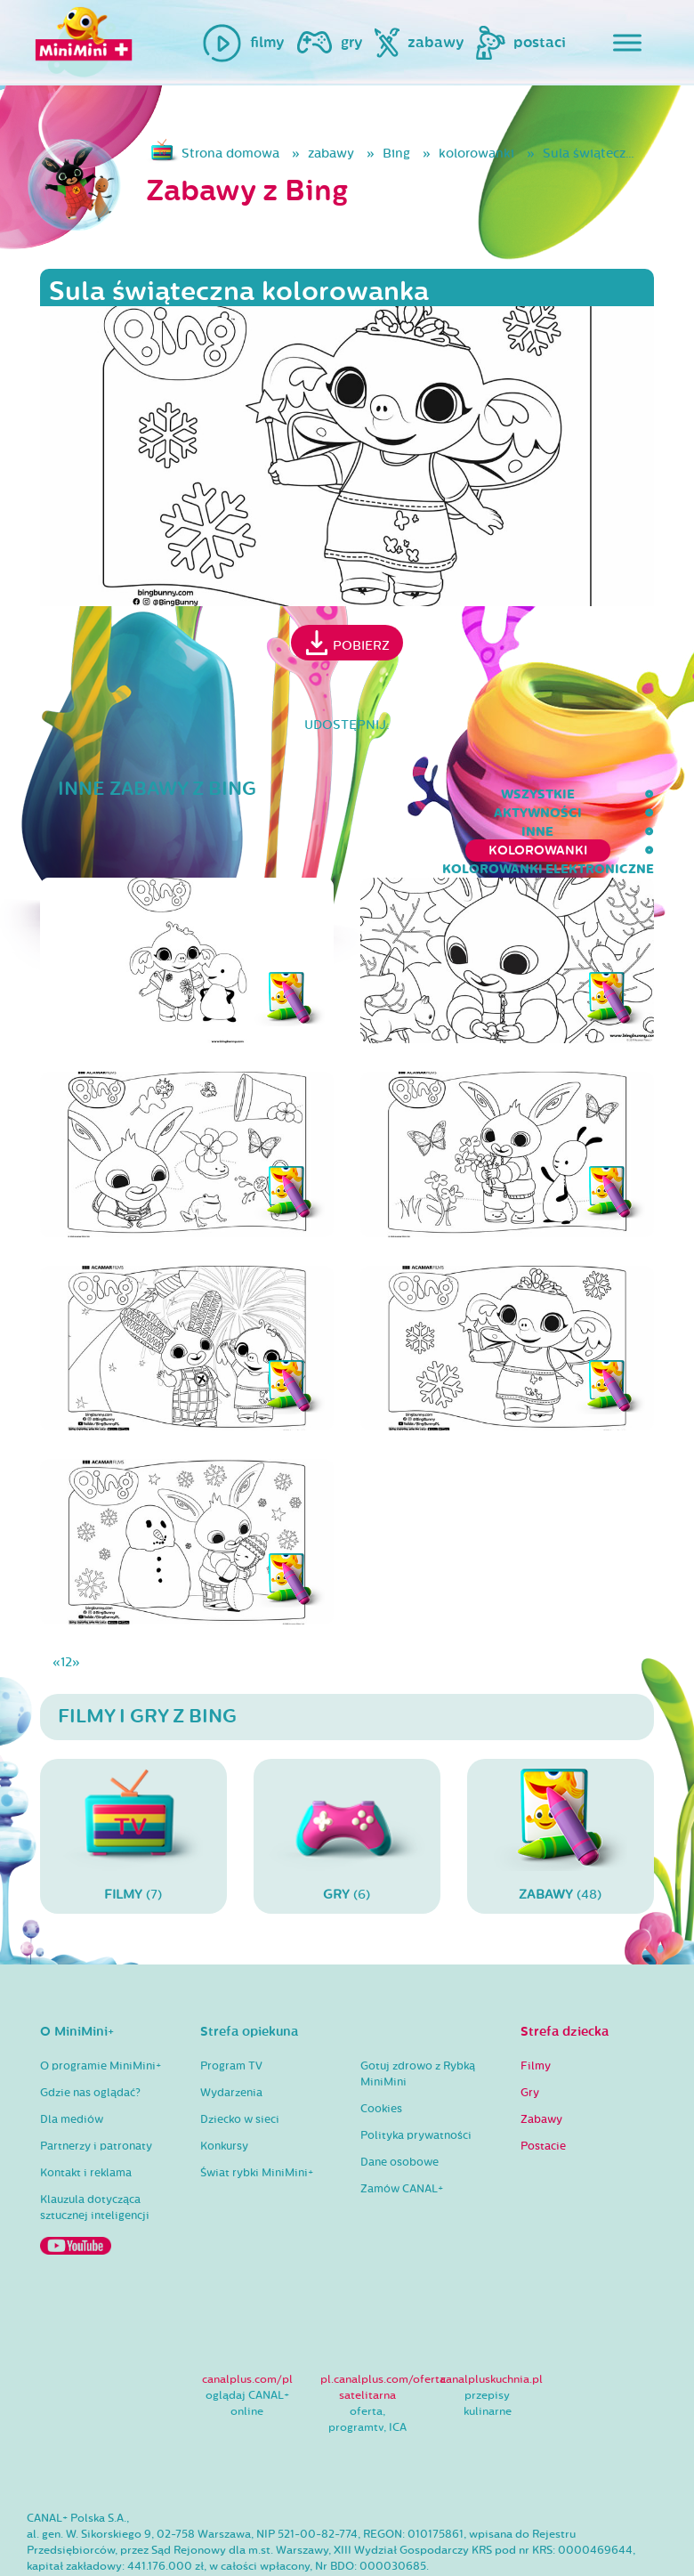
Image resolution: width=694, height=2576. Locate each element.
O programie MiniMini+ (100, 2009)
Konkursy (224, 2089)
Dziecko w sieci (239, 2062)
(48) (560, 1779)
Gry (529, 2035)
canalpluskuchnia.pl (491, 2323)
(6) (347, 1779)
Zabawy (541, 2062)
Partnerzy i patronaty (96, 2089)
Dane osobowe (399, 2105)
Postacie (543, 2089)
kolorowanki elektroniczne (548, 794)
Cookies (381, 2051)
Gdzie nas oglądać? (90, 2035)
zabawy (331, 153)
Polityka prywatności (416, 2078)
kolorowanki (476, 153)
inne (221, 794)
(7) (133, 1779)
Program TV (231, 2009)
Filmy (535, 2009)
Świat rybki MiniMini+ (256, 2115)
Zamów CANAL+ (401, 2131)
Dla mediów (71, 2062)
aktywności (130, 794)
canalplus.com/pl (247, 2323)
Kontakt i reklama (86, 2115)
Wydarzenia (231, 2035)
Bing (396, 153)
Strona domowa (230, 153)
